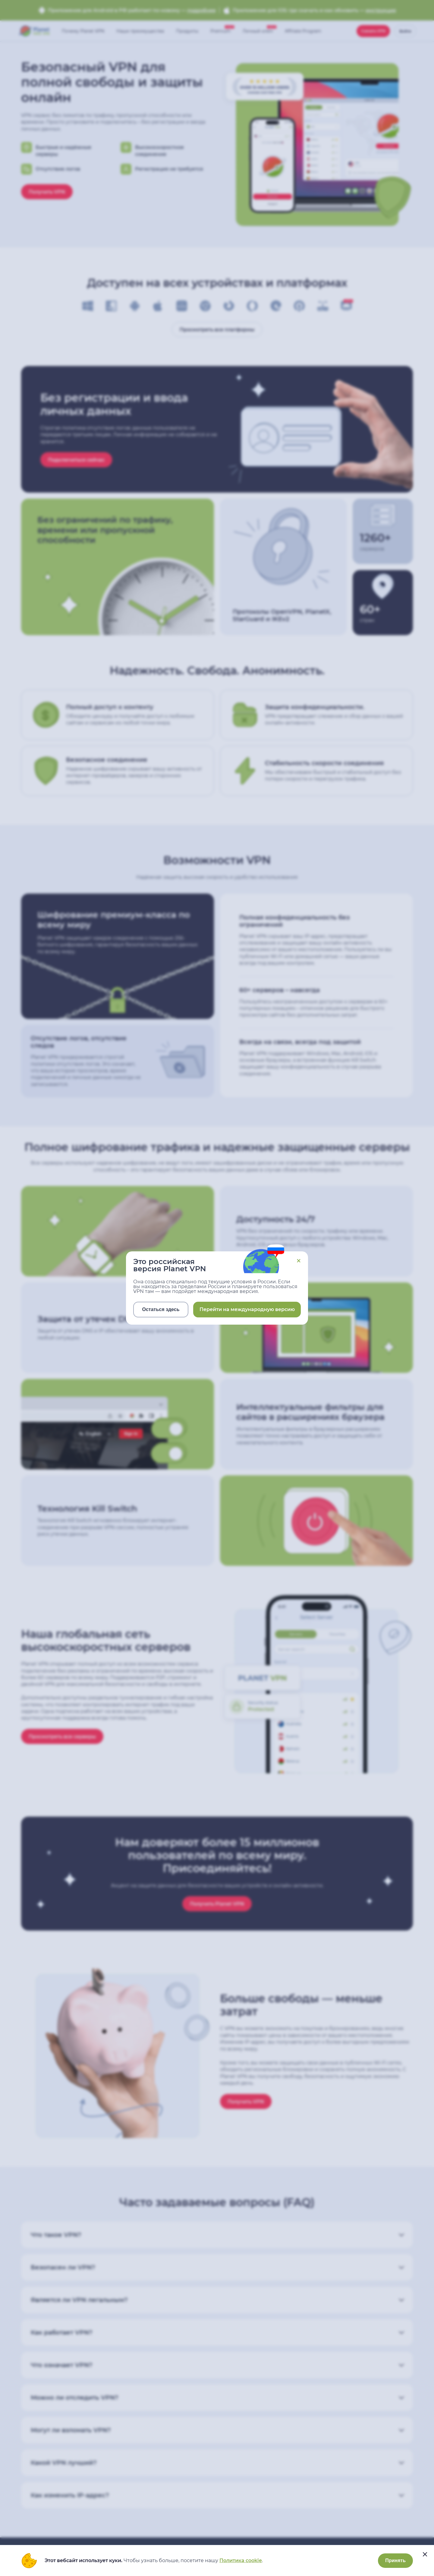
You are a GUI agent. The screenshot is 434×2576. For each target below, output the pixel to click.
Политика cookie (240, 2560)
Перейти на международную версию (247, 1309)
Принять (395, 2560)
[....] (425, 2554)
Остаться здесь (161, 1309)
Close (298, 1260)
